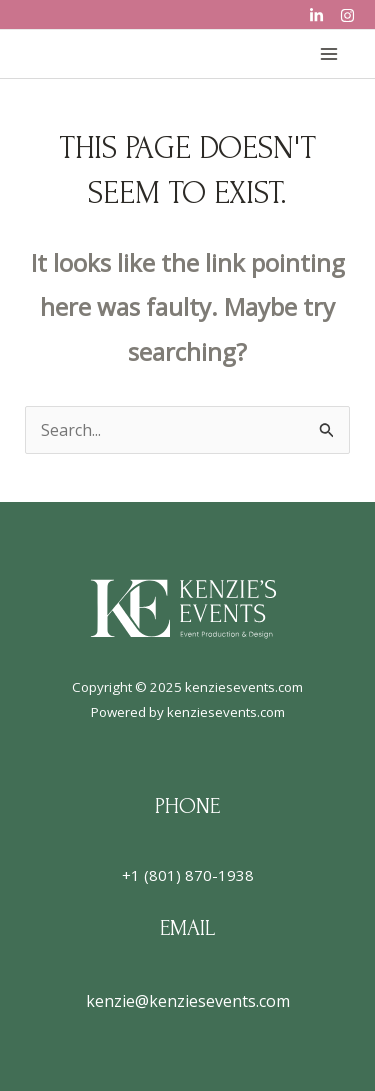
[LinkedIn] (316, 15)
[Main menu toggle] (329, 54)
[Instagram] (347, 15)
